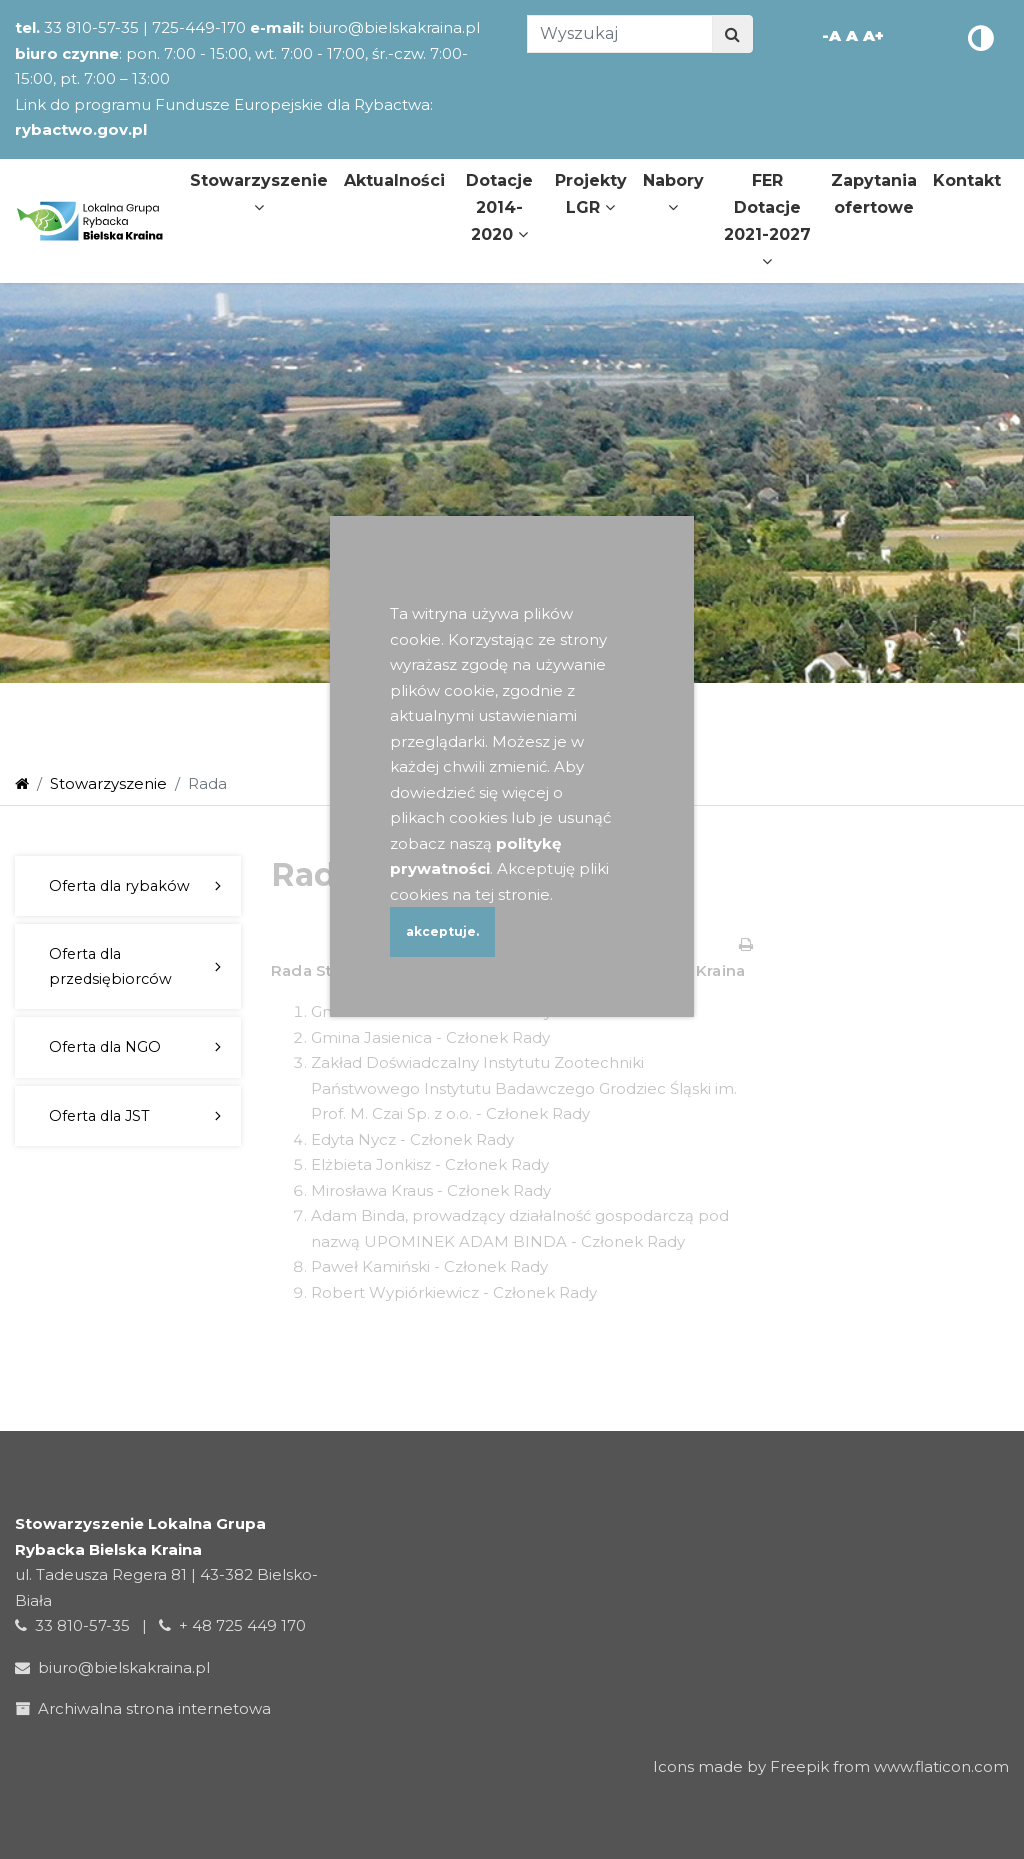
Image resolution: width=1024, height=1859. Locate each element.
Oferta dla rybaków (119, 886)
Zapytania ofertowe (874, 194)
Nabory (673, 193)
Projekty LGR (591, 194)
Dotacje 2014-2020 (499, 207)
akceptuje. (442, 931)
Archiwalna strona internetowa (147, 1708)
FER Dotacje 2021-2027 (767, 220)
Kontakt (967, 180)
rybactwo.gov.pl (81, 129)
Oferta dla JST (99, 1116)
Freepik (799, 1766)
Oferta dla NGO (105, 1047)
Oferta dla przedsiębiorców (110, 966)
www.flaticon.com (941, 1766)
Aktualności (394, 180)
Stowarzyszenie (259, 193)
